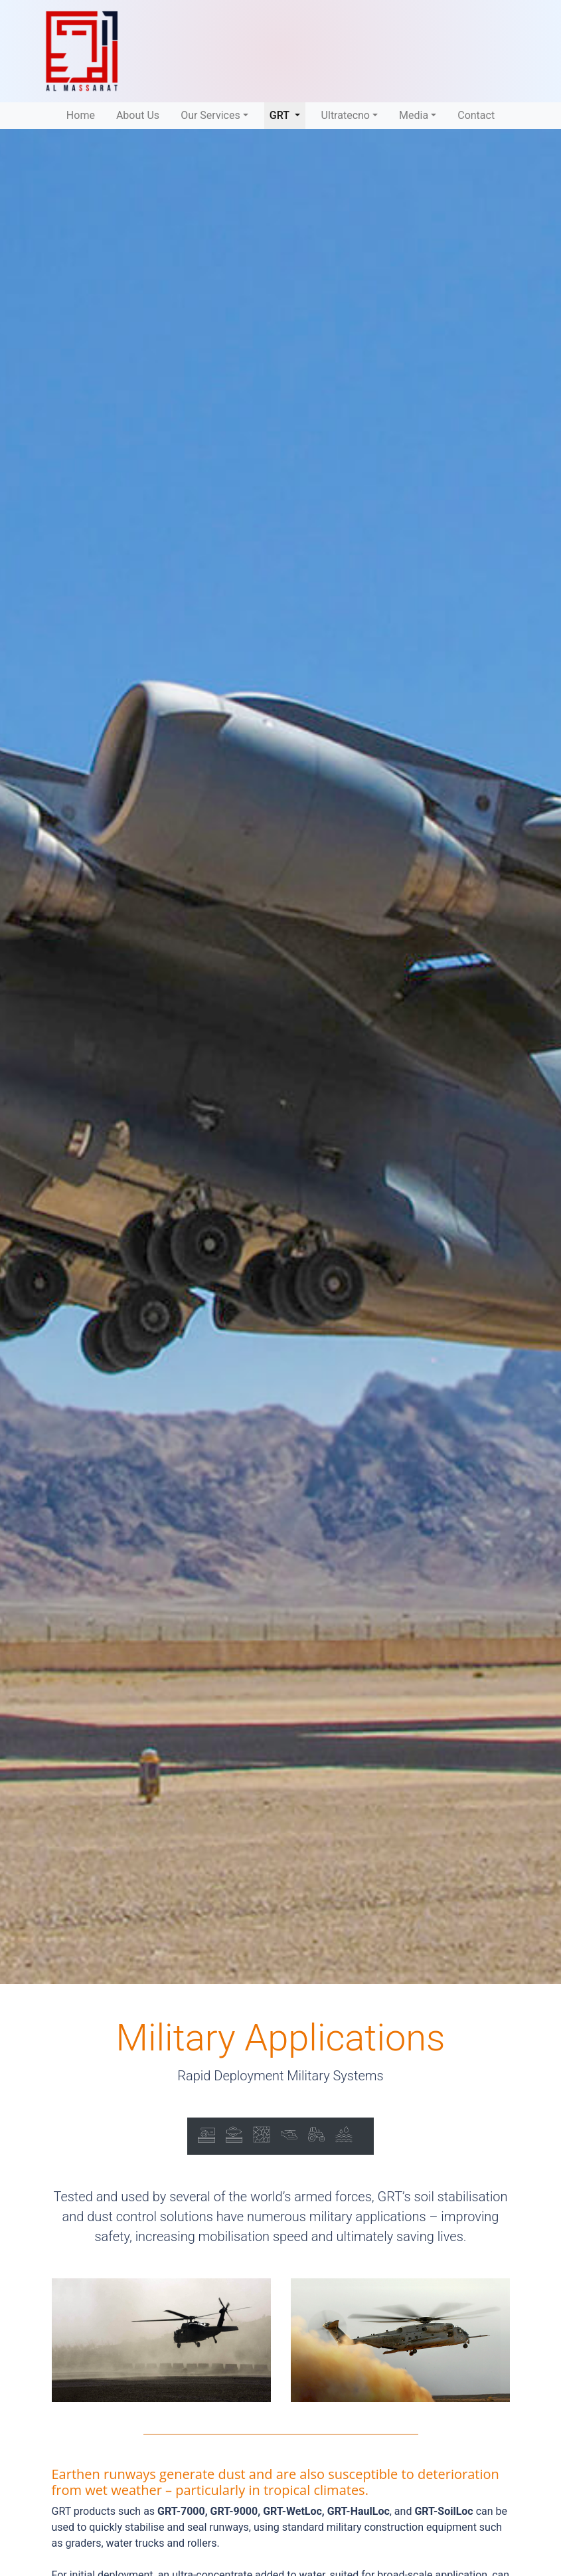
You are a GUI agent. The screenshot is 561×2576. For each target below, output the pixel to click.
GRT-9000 (234, 2511)
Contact (476, 115)
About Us (137, 115)
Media (413, 115)
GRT (287, 114)
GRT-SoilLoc (443, 2511)
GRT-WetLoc (292, 2511)
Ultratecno (345, 115)
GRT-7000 (181, 2511)
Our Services (210, 115)
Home (83, 114)
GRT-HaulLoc (358, 2511)
